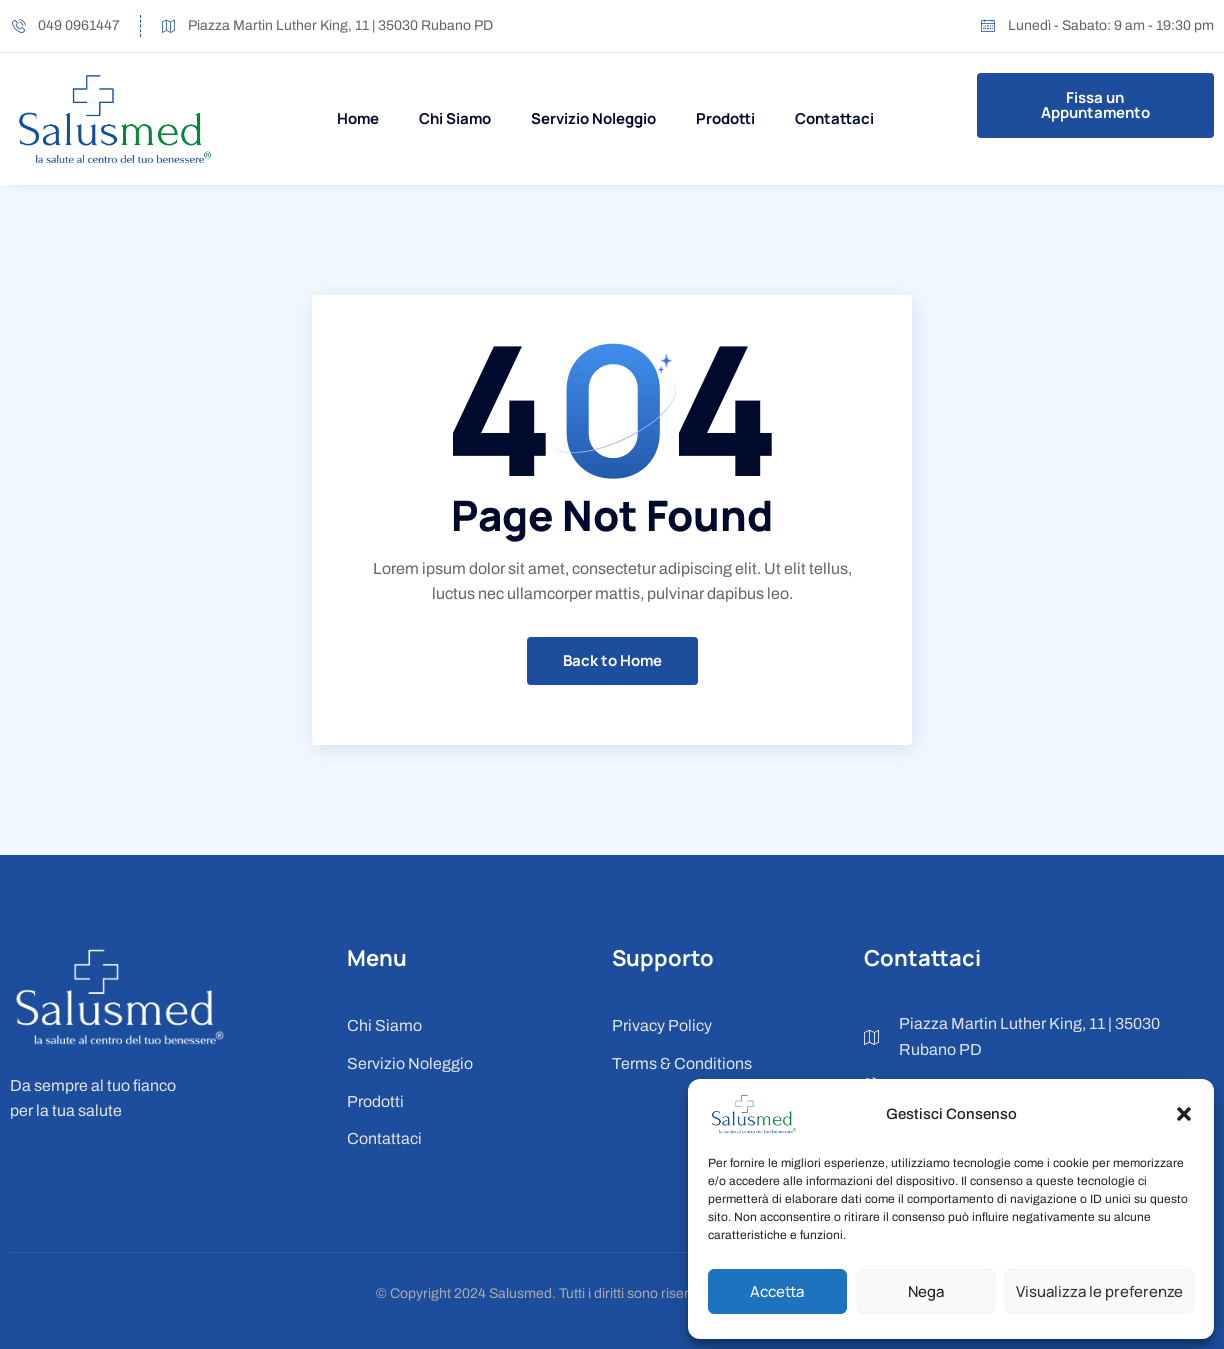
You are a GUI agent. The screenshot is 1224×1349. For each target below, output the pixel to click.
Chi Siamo (455, 118)
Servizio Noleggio (593, 118)
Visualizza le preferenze (1099, 1291)
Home (358, 118)
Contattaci (834, 118)
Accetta (777, 1291)
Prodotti (725, 118)
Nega (926, 1291)
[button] (1184, 1114)
